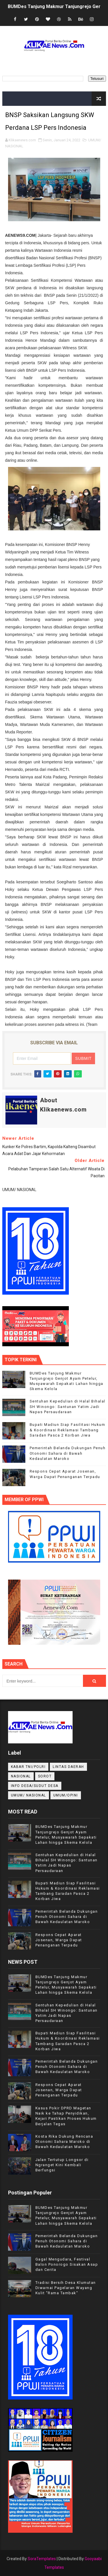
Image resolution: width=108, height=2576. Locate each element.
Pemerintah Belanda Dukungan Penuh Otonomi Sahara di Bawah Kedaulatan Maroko (68, 1453)
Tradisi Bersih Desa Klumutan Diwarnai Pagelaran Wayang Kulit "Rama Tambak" (65, 2287)
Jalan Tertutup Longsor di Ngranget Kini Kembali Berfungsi (62, 2165)
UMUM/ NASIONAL (28, 1795)
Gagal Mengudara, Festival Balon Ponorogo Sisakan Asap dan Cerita (66, 2264)
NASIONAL (21, 1776)
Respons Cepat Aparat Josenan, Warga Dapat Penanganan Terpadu (58, 1940)
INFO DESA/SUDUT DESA (34, 1786)
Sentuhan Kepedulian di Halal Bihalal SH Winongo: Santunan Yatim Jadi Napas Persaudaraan (67, 1406)
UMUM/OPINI (65, 1795)
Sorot (45, 1776)
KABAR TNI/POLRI (28, 1767)
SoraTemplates (42, 2558)
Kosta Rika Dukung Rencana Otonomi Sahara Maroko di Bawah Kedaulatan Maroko (64, 2141)
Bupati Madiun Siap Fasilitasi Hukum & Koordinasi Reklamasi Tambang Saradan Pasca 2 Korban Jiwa (67, 1429)
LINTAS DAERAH (68, 1767)
